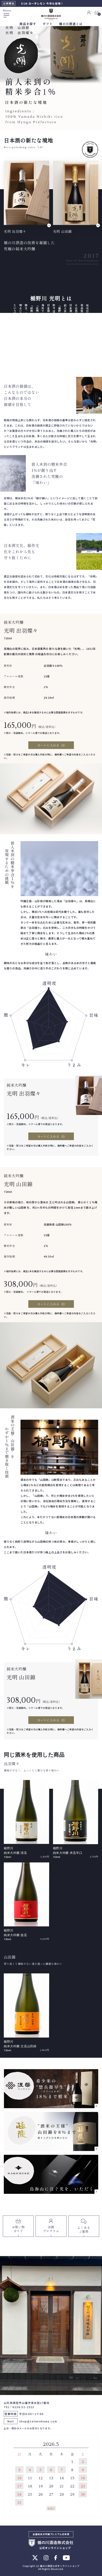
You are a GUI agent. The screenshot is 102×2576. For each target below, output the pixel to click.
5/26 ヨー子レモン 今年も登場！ (49, 3)
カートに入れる (51, 745)
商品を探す (27, 24)
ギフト (48, 24)
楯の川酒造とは (70, 24)
